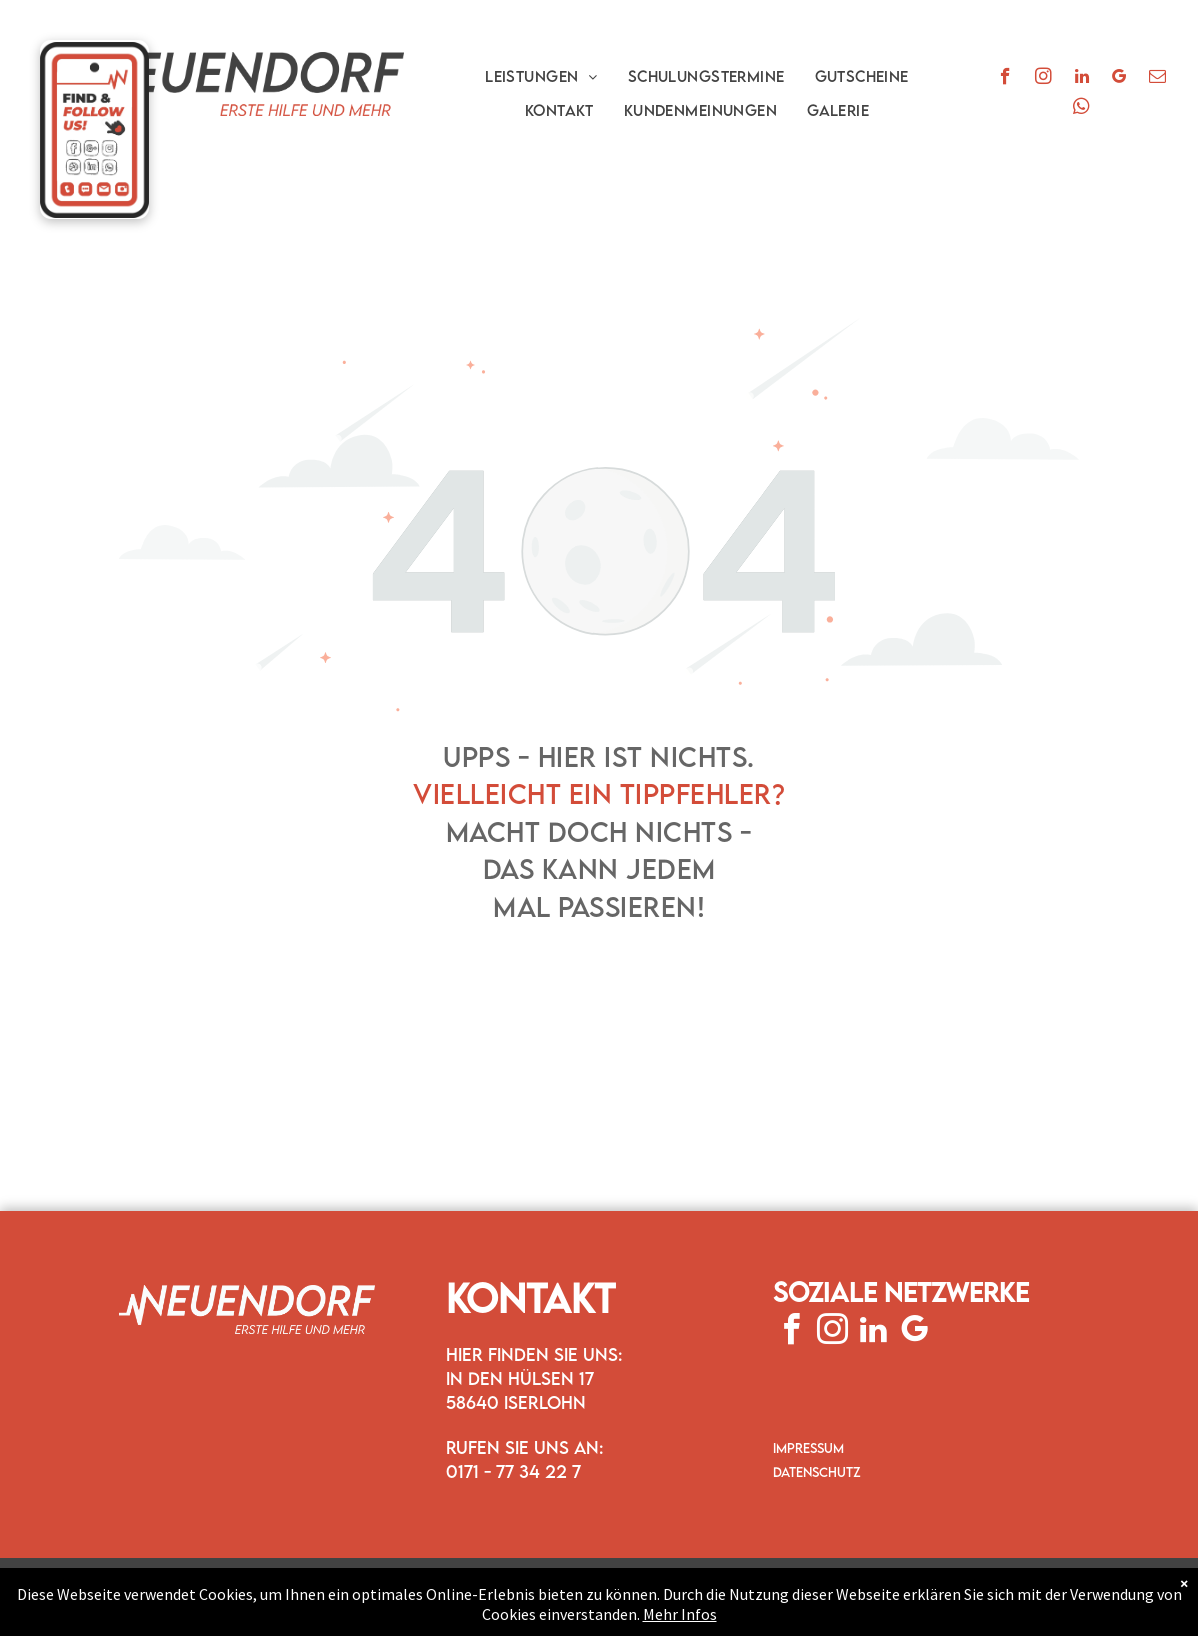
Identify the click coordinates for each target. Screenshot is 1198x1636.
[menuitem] (541, 76)
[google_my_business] (1119, 79)
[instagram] (1043, 79)
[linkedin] (1081, 79)
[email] (1157, 79)
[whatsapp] (1081, 109)
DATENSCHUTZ (817, 1472)
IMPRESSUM (808, 1448)
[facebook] (1005, 79)
